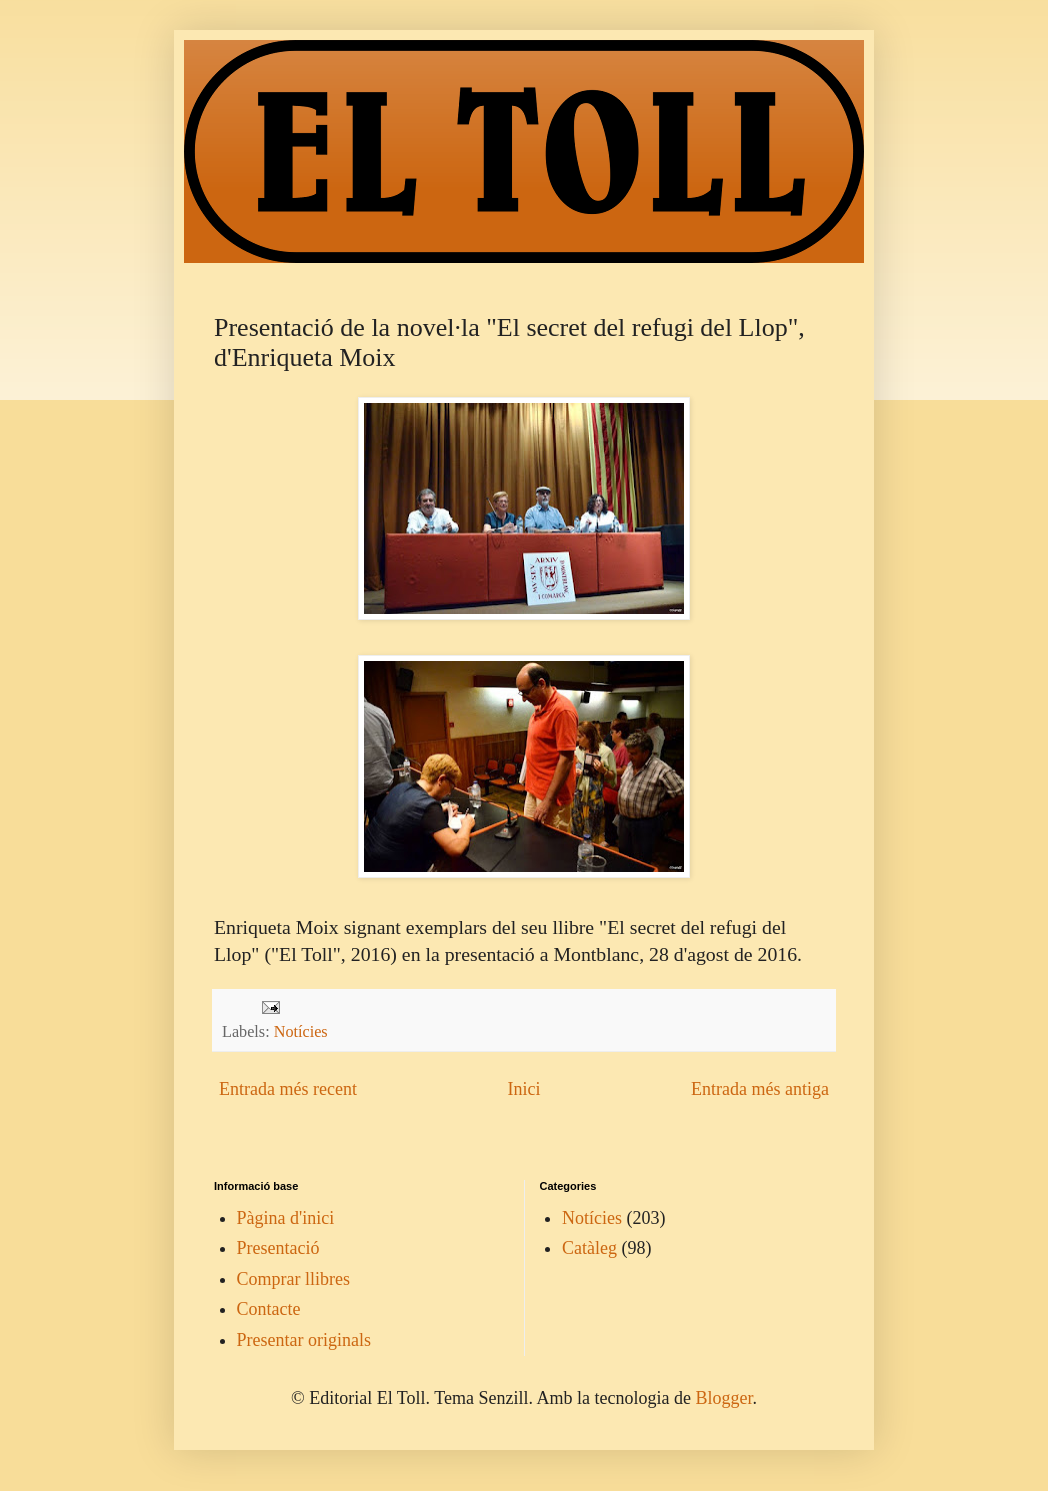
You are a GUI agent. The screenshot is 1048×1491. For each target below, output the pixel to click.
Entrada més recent (288, 1089)
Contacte (269, 1309)
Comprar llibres (293, 1279)
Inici (523, 1089)
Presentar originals (304, 1340)
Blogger (723, 1398)
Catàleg (589, 1248)
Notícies (301, 1032)
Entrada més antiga (760, 1089)
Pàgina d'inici (286, 1218)
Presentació (278, 1248)
